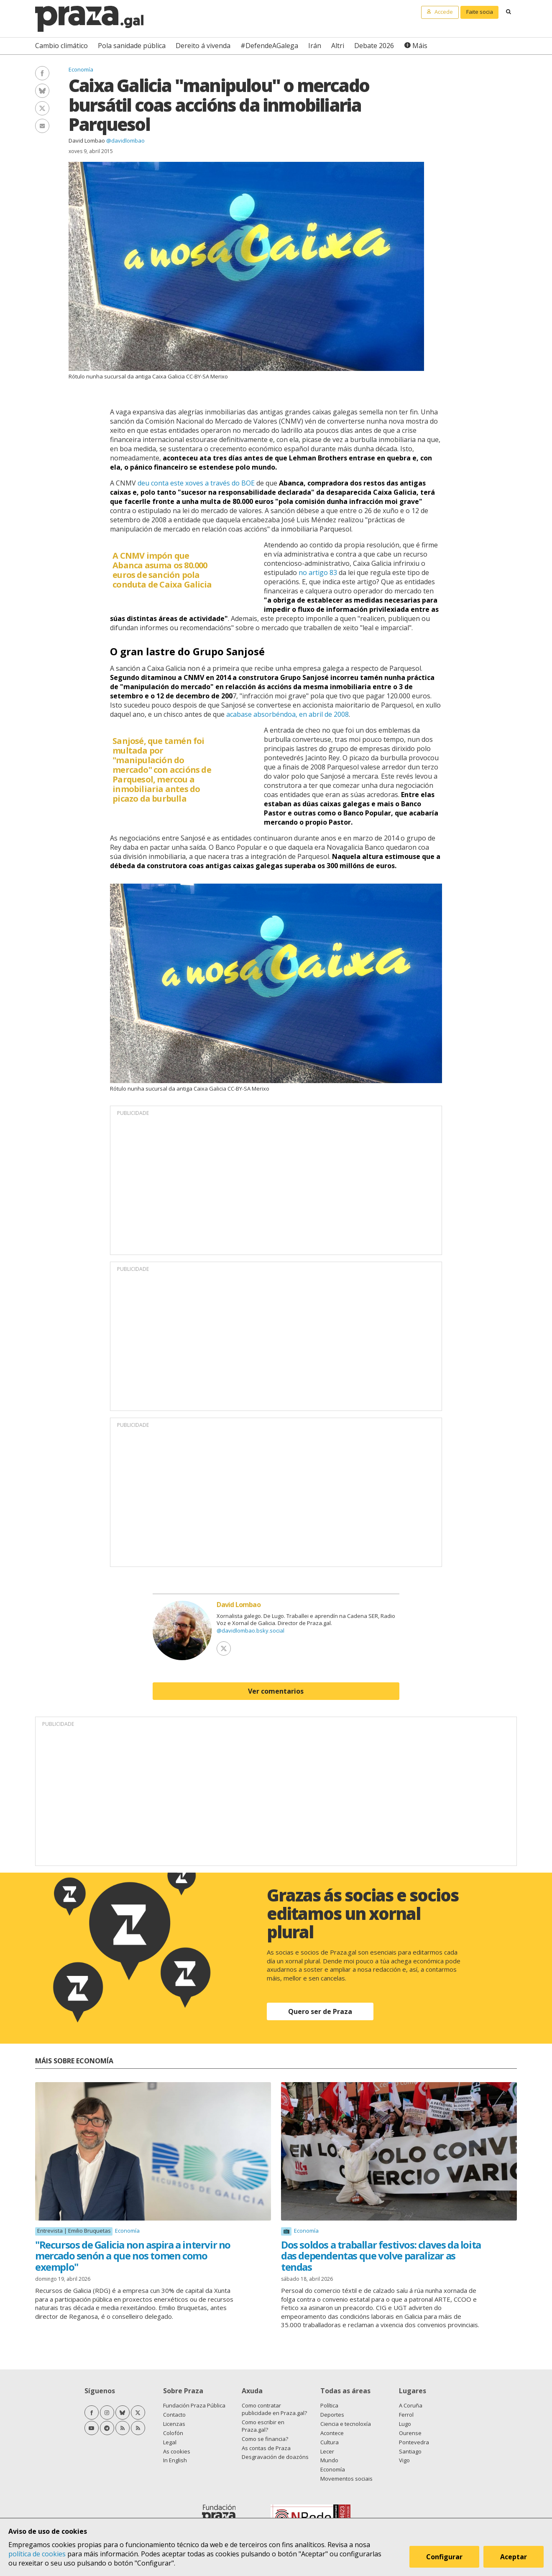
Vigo (404, 2460)
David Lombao (87, 140)
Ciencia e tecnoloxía (345, 2424)
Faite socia (479, 11)
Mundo (329, 2460)
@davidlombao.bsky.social (250, 1630)
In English (175, 2460)
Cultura (329, 2442)
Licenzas (174, 2424)
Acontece (332, 2433)
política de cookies (37, 2553)
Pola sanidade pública (132, 45)
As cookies (176, 2451)
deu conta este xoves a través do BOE (196, 483)
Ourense (410, 2433)
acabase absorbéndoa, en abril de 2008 (287, 714)
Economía (81, 69)
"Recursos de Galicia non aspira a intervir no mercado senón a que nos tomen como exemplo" (132, 2256)
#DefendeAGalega (269, 45)
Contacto (174, 2414)
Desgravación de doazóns (275, 2457)
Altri (337, 45)
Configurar (444, 2556)
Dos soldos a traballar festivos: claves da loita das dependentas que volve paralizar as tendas (381, 2256)
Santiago (410, 2451)
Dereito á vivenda (203, 45)
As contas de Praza (266, 2448)
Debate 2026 (374, 45)
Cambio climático (61, 45)
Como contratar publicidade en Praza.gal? (274, 2409)
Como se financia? (265, 2439)
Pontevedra (414, 2442)
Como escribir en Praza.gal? (263, 2425)
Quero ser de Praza (320, 2011)
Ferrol (406, 2414)
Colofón (173, 2433)
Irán (314, 45)
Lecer (327, 2451)
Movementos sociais (346, 2478)
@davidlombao (125, 140)
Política (329, 2405)
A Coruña (410, 2405)
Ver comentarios (276, 1691)
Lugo (405, 2424)
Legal (169, 2442)
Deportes (332, 2414)
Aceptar (513, 2556)
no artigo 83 (318, 572)
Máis (419, 45)
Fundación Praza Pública (194, 2405)
